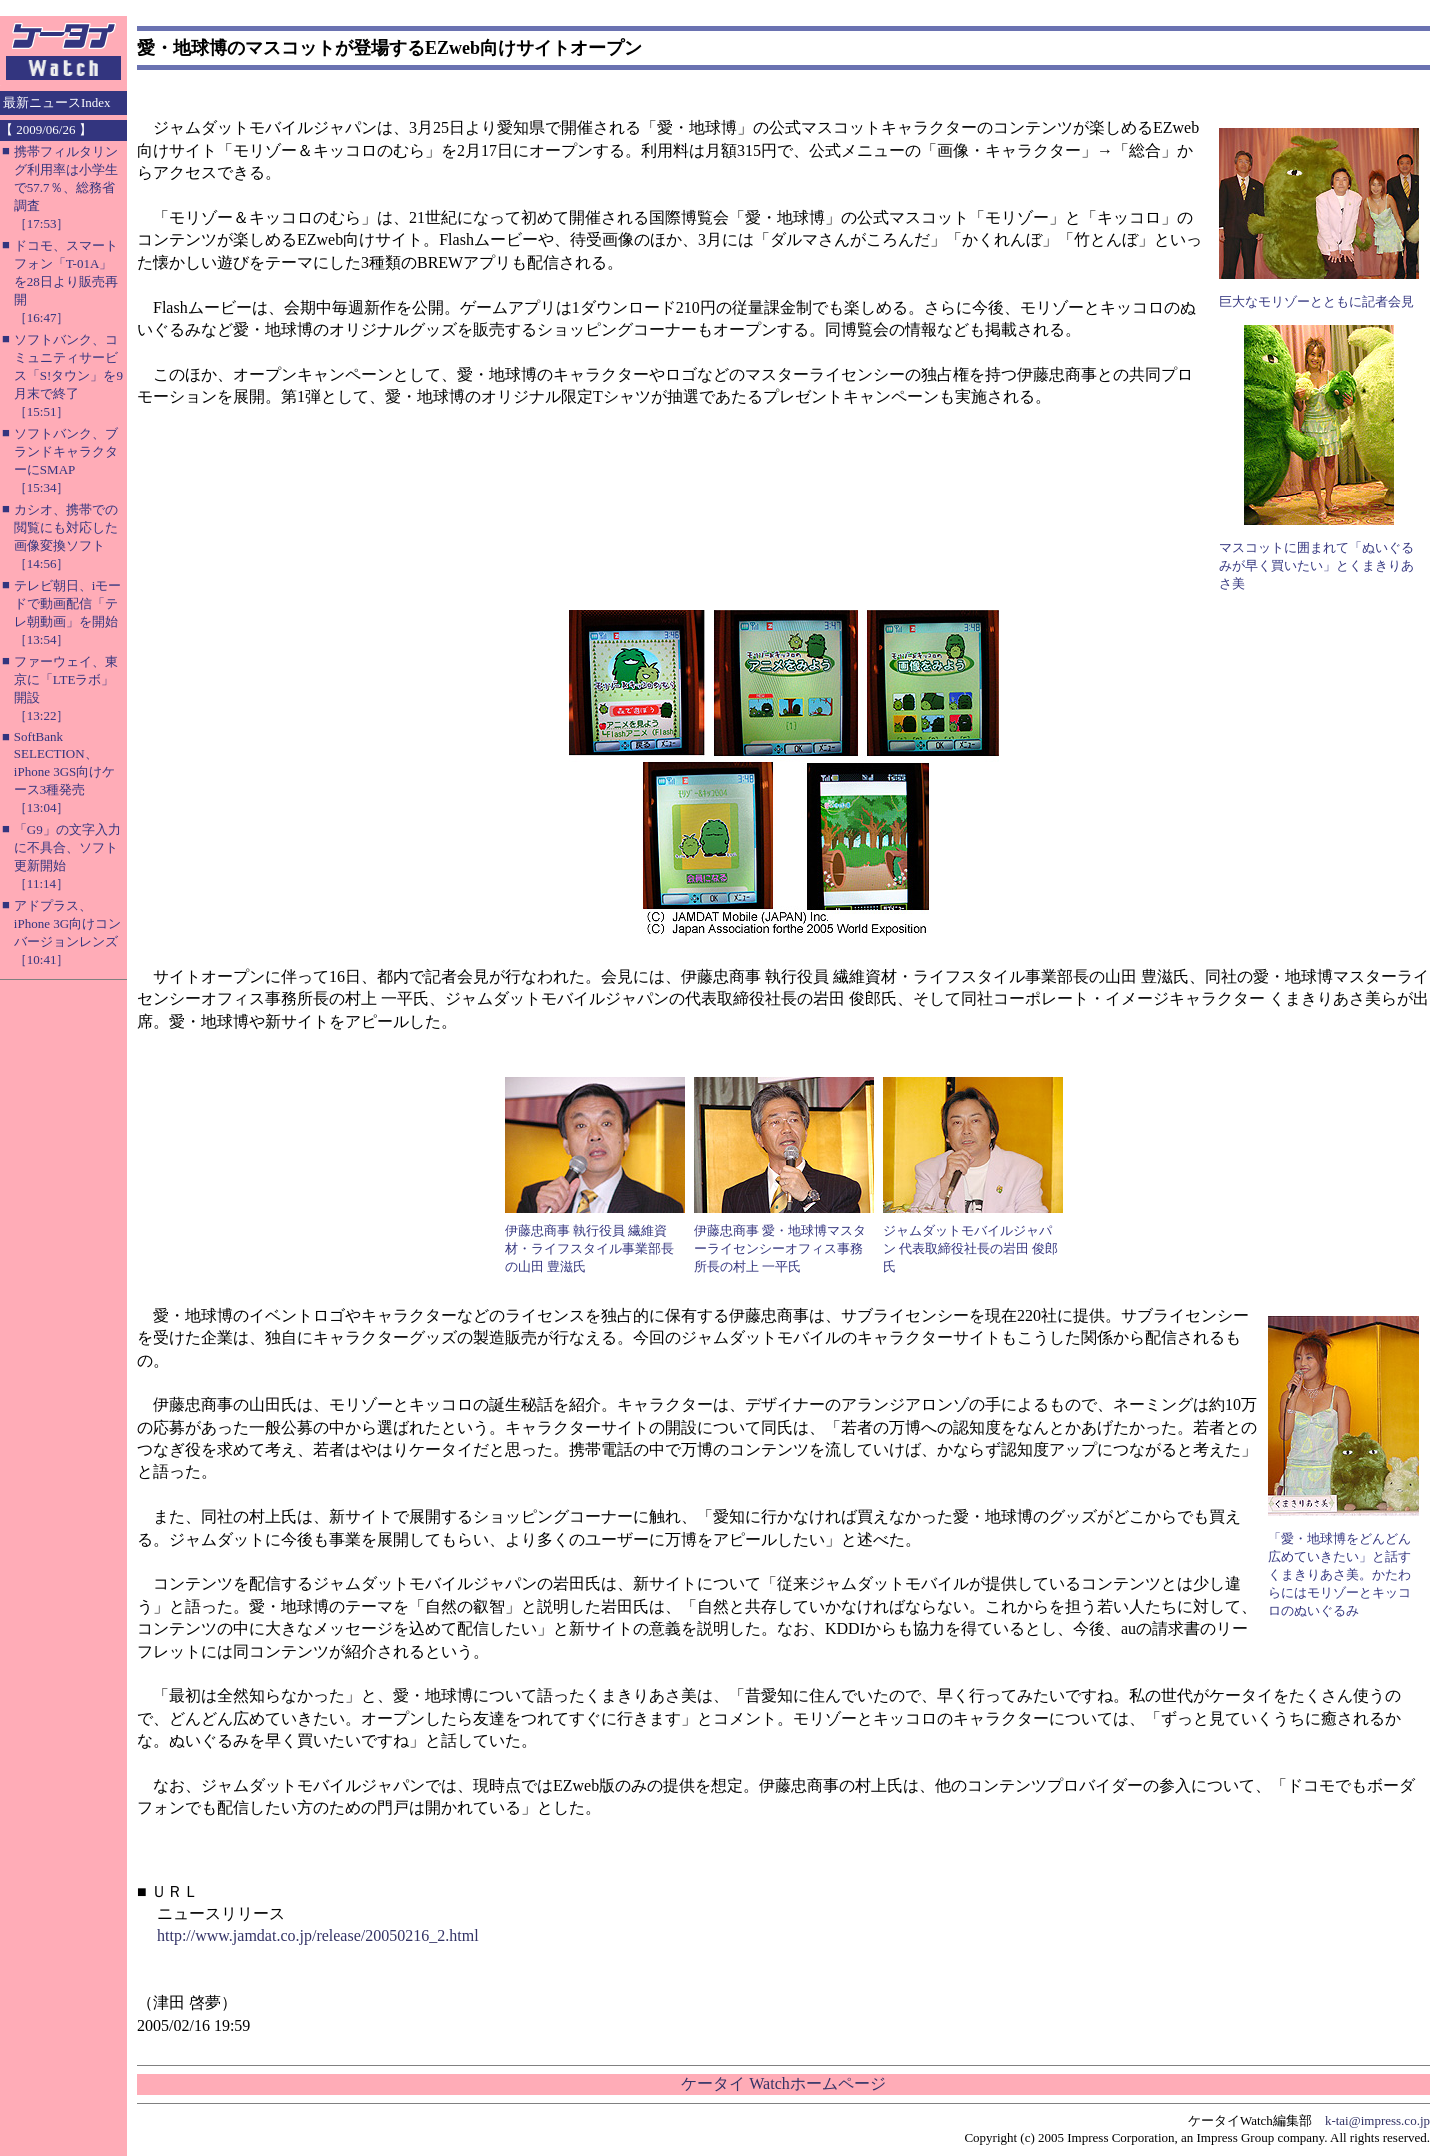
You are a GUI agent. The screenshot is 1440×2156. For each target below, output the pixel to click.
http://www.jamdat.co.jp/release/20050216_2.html (318, 1935)
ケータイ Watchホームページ (783, 2083)
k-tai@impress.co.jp (1377, 2120)
